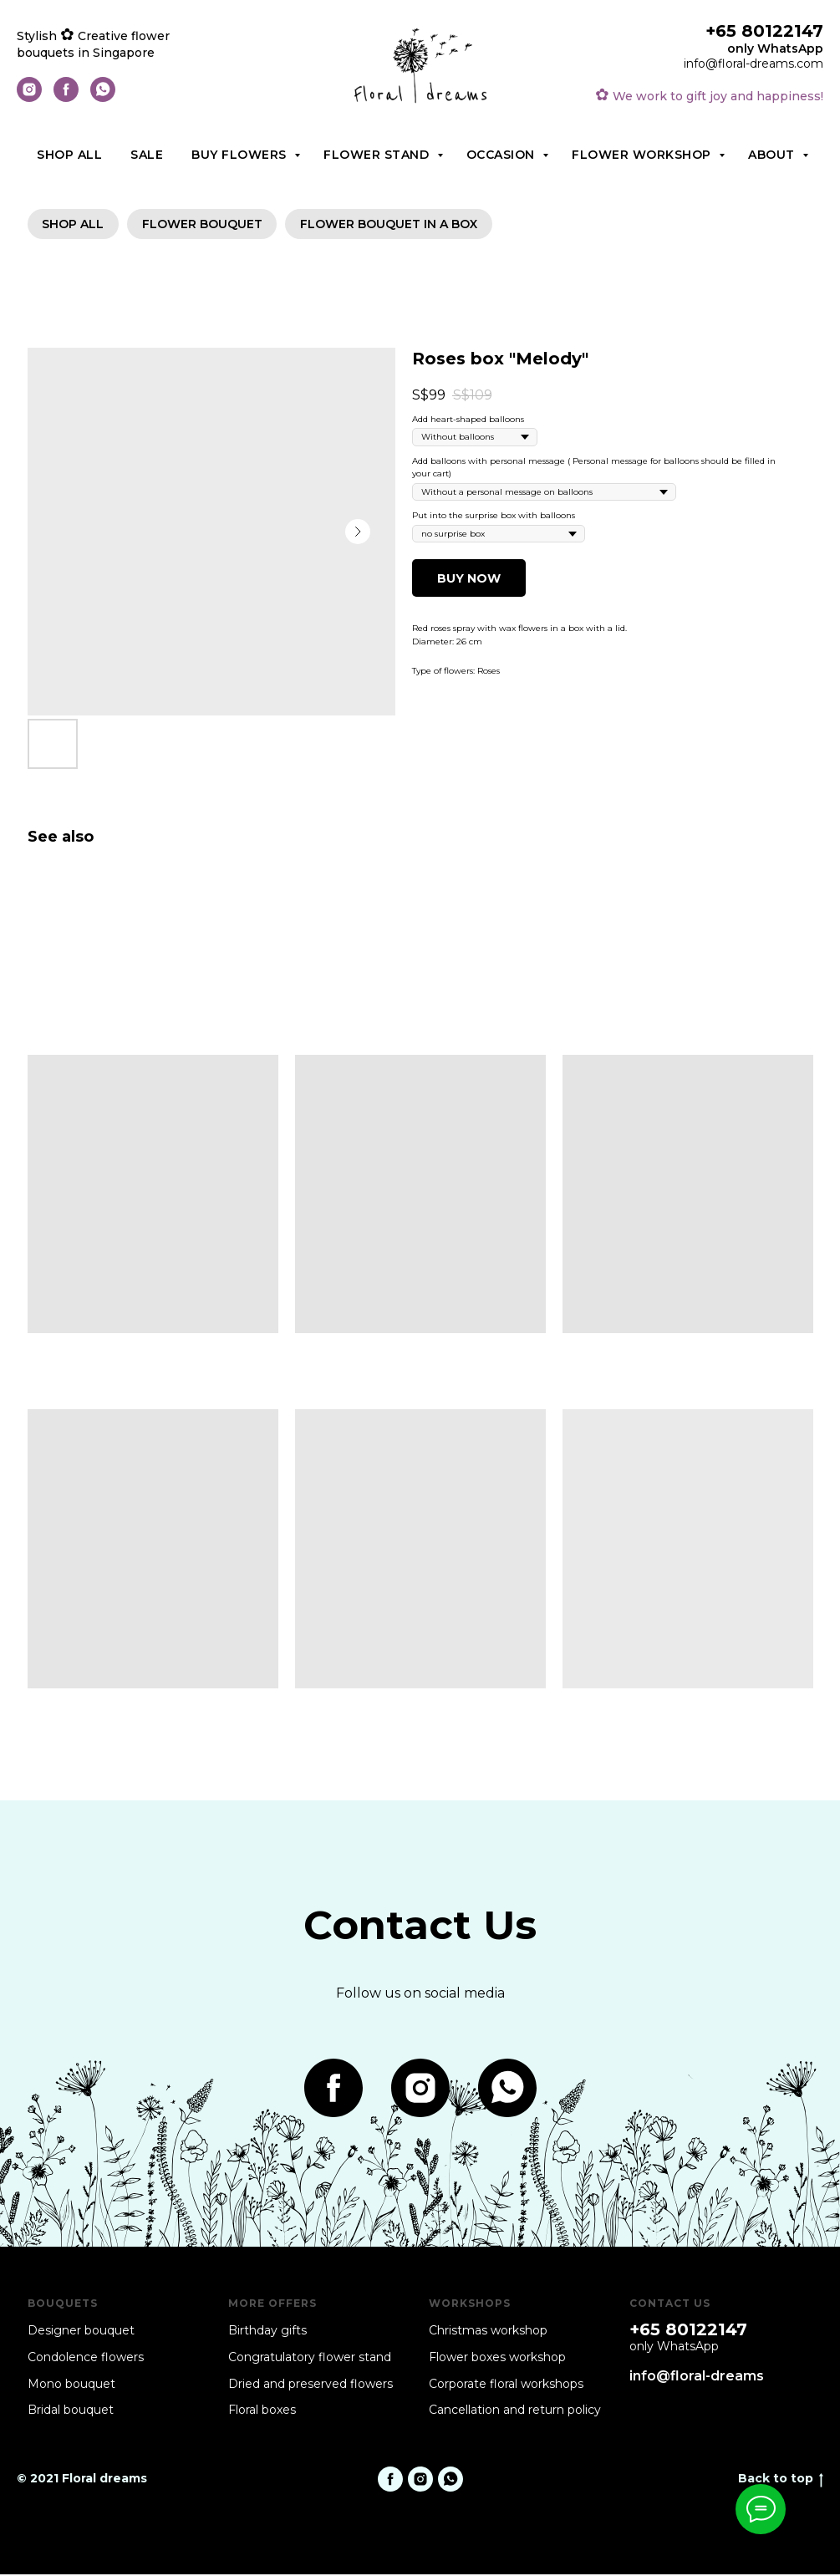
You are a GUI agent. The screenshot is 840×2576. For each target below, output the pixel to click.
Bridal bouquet (71, 2411)
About (773, 154)
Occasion (502, 154)
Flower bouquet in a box (394, 224)
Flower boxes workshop (497, 2358)
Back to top (780, 2480)
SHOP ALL (74, 224)
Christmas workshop (488, 2331)
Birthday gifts (267, 2331)
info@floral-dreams (696, 2377)
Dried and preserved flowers (310, 2384)
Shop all (69, 154)
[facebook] (66, 97)
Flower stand (378, 154)
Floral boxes (262, 2411)
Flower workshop (643, 154)
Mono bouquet (71, 2384)
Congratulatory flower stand (309, 2358)
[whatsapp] (102, 97)
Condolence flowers (86, 2358)
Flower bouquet (205, 224)
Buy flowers (240, 154)
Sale (146, 154)
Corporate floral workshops (506, 2384)
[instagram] (29, 97)
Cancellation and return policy (515, 2411)
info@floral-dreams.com (753, 63)
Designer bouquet (81, 2331)
